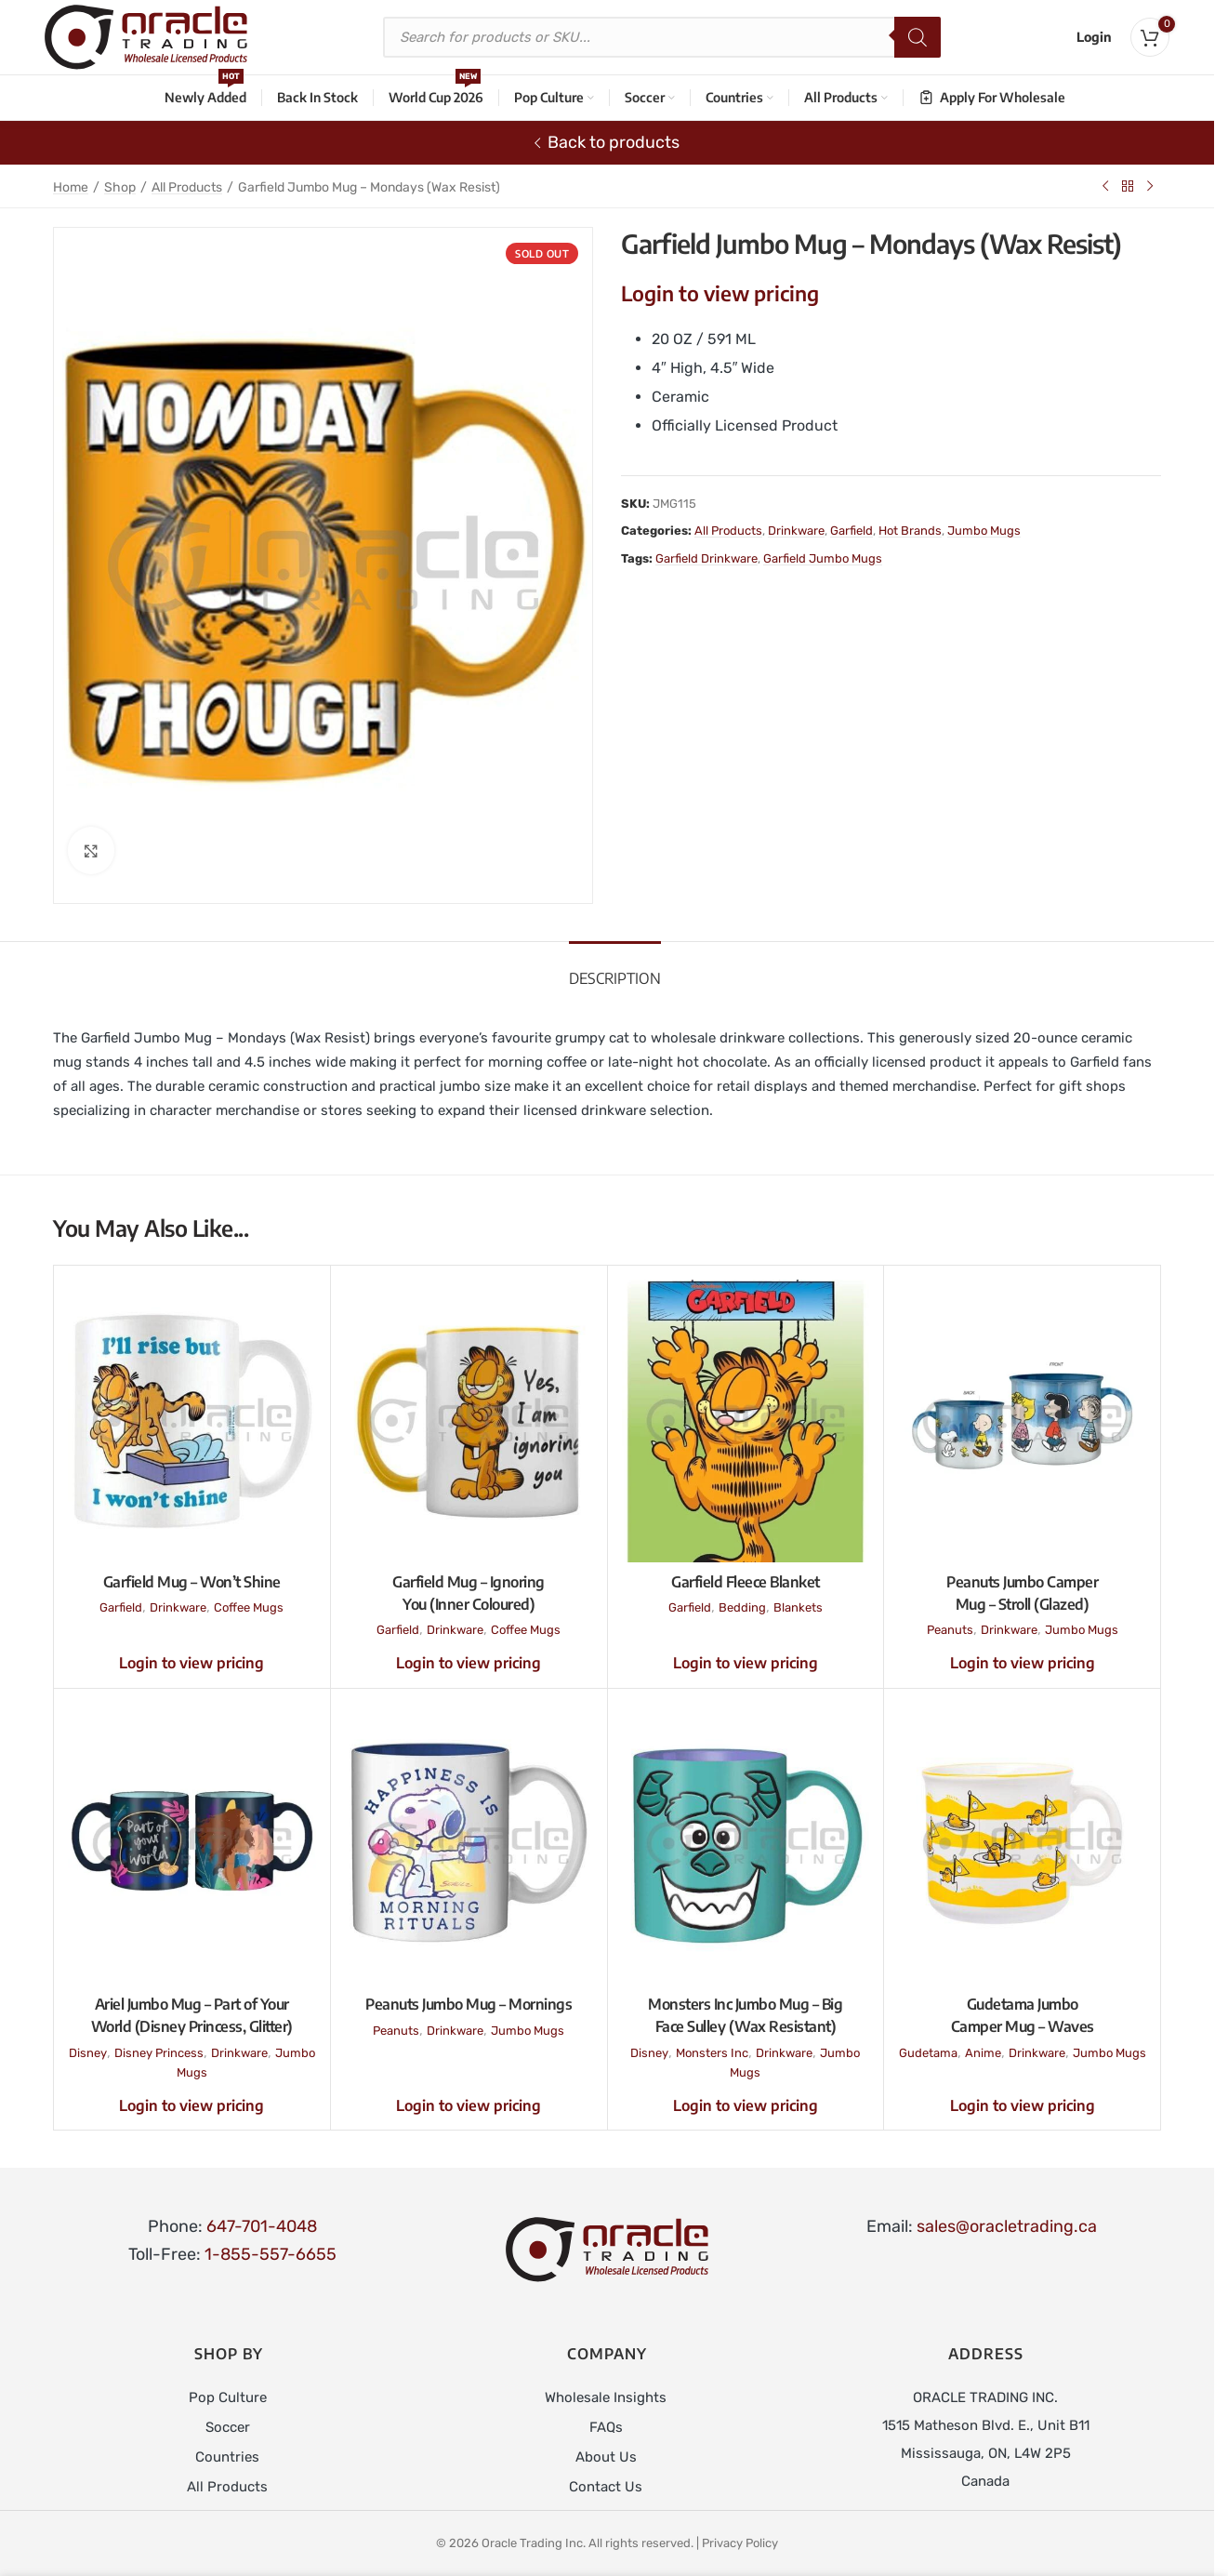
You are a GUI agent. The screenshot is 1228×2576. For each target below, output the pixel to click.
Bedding (742, 1607)
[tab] (615, 969)
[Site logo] (146, 36)
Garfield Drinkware (706, 558)
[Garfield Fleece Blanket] (746, 1421)
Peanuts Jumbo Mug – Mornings (468, 2004)
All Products (187, 187)
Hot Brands (910, 531)
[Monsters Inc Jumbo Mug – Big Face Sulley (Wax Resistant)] (746, 1844)
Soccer (227, 2427)
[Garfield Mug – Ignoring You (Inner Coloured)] (469, 1421)
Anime (983, 2053)
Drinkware (796, 531)
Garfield (851, 531)
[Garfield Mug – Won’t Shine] (192, 1421)
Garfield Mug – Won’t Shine (192, 1582)
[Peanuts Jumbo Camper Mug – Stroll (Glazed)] (1022, 1421)
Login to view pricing (720, 293)
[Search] (917, 37)
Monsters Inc (712, 2053)
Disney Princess (159, 2053)
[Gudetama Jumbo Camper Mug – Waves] (1022, 1844)
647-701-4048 (261, 2226)
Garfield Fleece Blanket (745, 1582)
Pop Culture (228, 2397)
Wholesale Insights (606, 2397)
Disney (88, 2053)
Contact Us (605, 2486)
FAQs (606, 2427)
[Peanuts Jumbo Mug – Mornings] (469, 1844)
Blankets (798, 1607)
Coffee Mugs (249, 1607)
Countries (227, 2457)
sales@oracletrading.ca (1007, 2226)
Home (70, 187)
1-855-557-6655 (271, 2254)
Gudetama (928, 2053)
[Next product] (1150, 186)
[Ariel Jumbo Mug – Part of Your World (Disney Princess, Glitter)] (192, 1844)
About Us (606, 2457)
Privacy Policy (740, 2543)
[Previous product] (1105, 186)
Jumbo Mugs (984, 531)
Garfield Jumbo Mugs (822, 558)
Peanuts (950, 1630)
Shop (120, 187)
